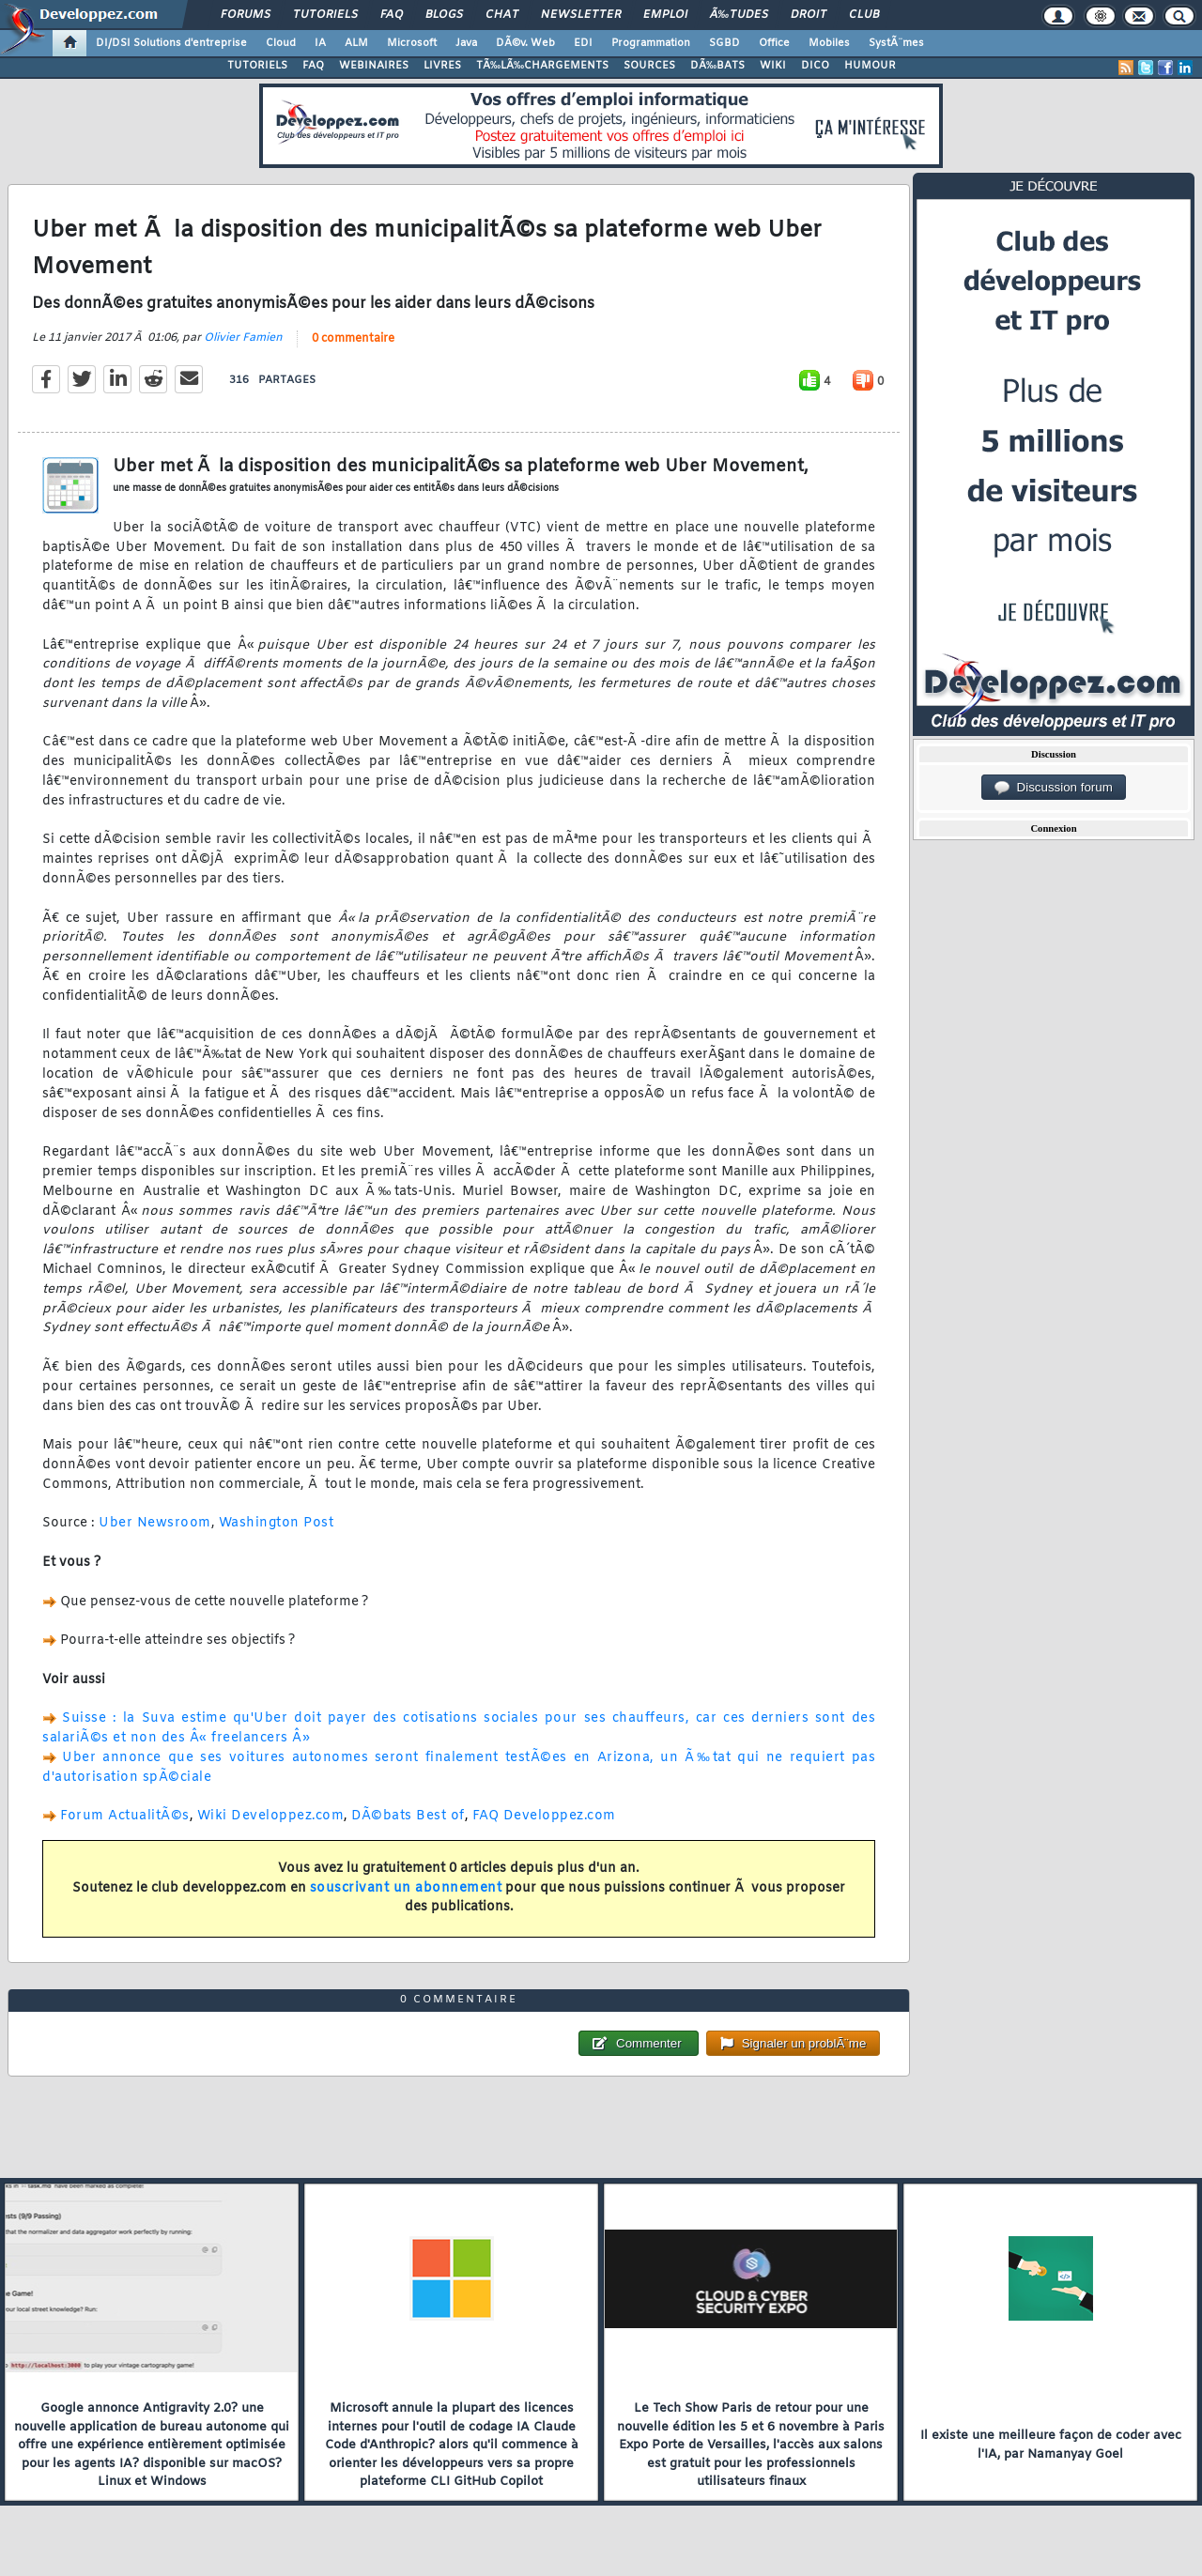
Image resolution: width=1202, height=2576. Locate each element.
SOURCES (649, 65)
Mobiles (829, 43)
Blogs (444, 15)
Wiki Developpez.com (271, 1816)
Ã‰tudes (739, 15)
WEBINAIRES (373, 65)
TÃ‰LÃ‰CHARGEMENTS (542, 65)
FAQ (391, 15)
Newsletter (581, 15)
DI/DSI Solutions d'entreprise (171, 43)
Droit (808, 15)
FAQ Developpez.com (544, 1816)
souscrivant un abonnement (406, 1888)
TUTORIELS (257, 65)
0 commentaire (353, 338)
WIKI (773, 65)
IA (320, 43)
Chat (502, 15)
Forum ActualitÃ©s (125, 1816)
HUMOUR (870, 65)
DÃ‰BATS (717, 65)
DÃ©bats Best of (408, 1816)
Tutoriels (325, 15)
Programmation (650, 43)
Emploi (665, 15)
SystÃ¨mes (896, 43)
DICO (815, 65)
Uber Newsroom (155, 1523)
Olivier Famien (243, 337)
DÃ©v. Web (525, 43)
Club (864, 15)
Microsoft (412, 43)
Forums (245, 15)
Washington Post (276, 1523)
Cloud (281, 43)
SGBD (724, 43)
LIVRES (442, 65)
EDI (583, 43)
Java (466, 43)
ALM (356, 43)
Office (774, 43)
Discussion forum (1053, 787)
